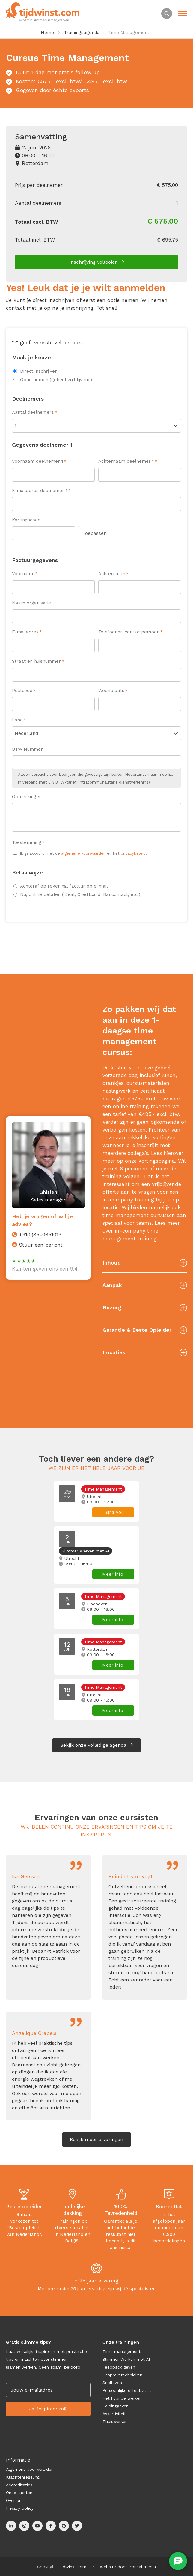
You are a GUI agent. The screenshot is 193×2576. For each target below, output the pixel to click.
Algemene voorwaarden (30, 2469)
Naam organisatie (31, 603)
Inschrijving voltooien (96, 262)
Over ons (15, 2500)
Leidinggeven (115, 2406)
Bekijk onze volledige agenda (96, 1745)
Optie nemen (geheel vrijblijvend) (56, 379)
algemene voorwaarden (83, 853)
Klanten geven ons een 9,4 (45, 1269)
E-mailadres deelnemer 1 (41, 491)
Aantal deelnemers (34, 412)
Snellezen (112, 2382)
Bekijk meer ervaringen (96, 2139)
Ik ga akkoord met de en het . (83, 853)
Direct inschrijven (39, 371)
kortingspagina (156, 1161)
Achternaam (113, 574)
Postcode (23, 691)
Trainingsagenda (82, 32)
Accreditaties (19, 2484)
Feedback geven (118, 2367)
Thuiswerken (115, 2421)
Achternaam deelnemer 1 (127, 461)
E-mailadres (27, 632)
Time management (121, 2351)
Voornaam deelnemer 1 (39, 461)
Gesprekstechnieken (122, 2374)
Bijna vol (113, 1512)
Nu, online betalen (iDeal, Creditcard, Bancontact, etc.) (80, 894)
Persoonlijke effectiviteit (126, 2390)
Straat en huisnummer (38, 661)
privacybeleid (133, 853)
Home (47, 32)
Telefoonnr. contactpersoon (130, 632)
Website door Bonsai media (128, 2566)
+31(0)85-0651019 (40, 1235)
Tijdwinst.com (72, 2566)
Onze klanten (19, 2492)
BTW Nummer (27, 749)
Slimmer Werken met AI (126, 2359)
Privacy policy (20, 2508)
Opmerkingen (27, 796)
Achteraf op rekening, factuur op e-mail (64, 886)
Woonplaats (112, 691)
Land (19, 720)
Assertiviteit (114, 2413)
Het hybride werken (122, 2398)
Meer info (113, 1574)
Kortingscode (26, 520)
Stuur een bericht (41, 1245)
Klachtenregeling (23, 2477)
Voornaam (24, 574)
